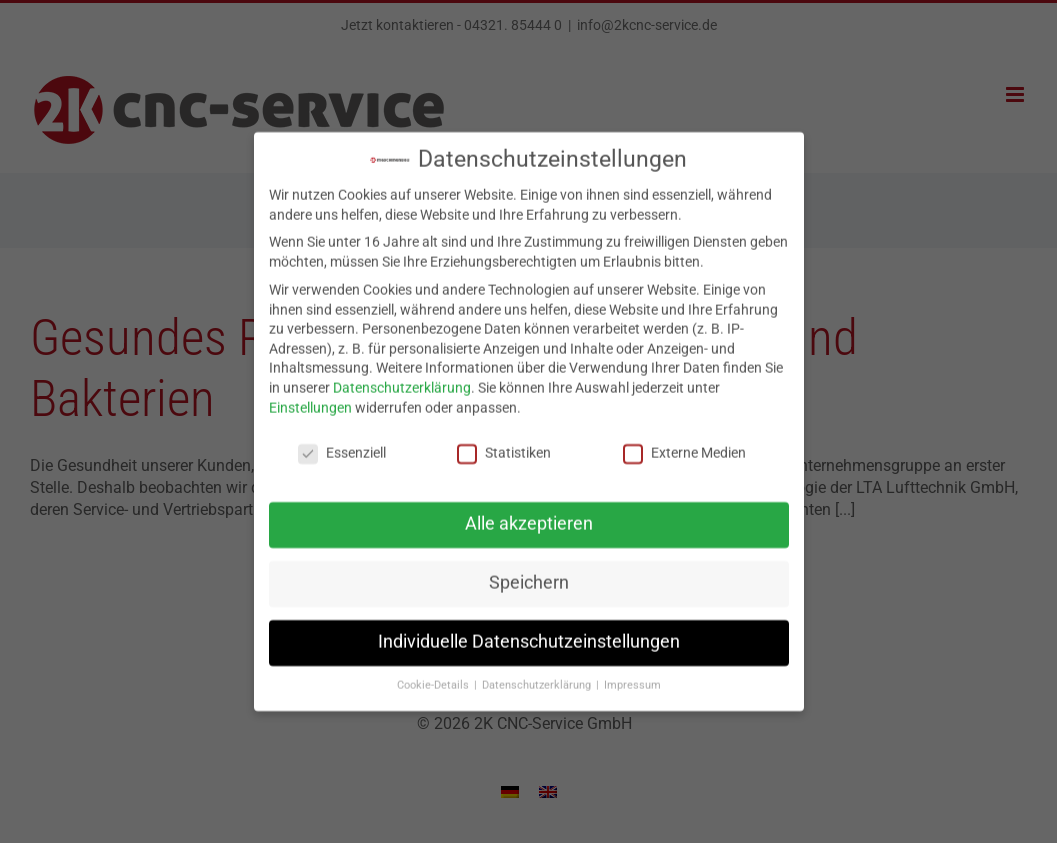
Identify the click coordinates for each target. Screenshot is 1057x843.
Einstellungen (310, 398)
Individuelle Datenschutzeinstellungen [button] (529, 633)
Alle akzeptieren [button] (529, 515)
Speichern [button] (529, 574)
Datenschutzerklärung (402, 378)
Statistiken (504, 444)
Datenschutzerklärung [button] (538, 676)
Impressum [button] (632, 676)
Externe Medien (684, 444)
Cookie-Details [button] (434, 676)
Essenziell (342, 444)
